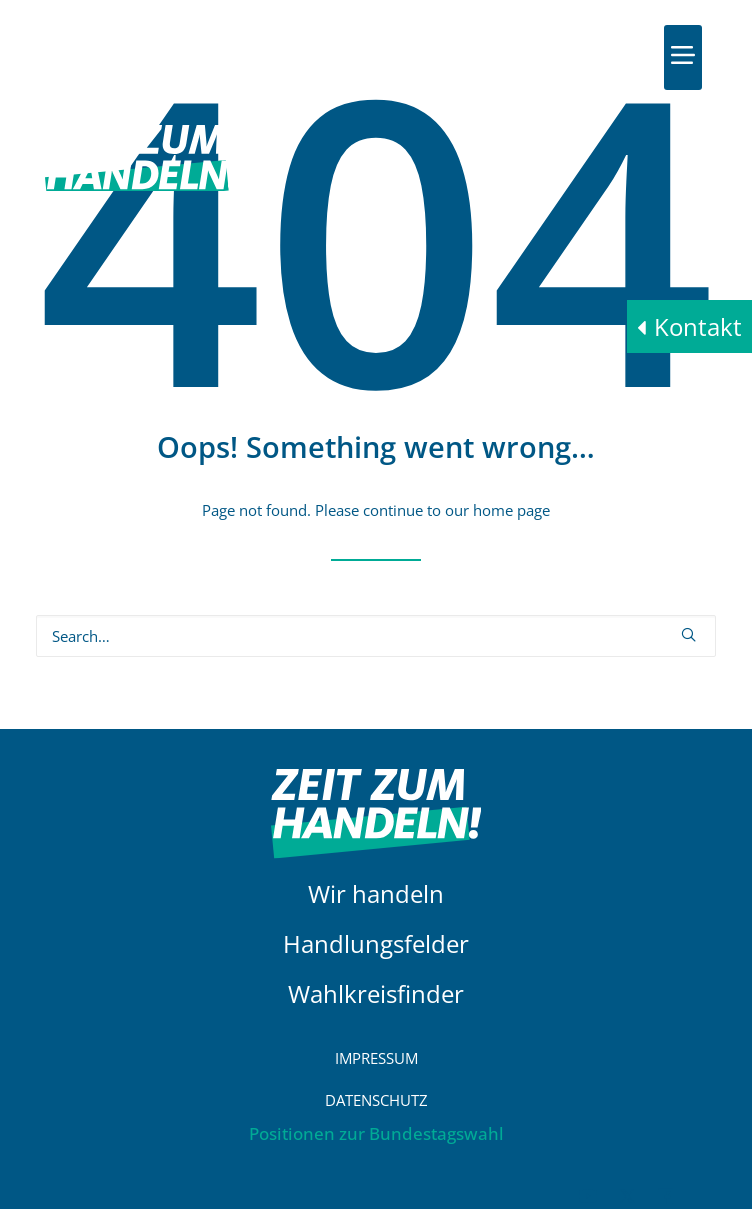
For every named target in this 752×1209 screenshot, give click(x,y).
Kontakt (698, 326)
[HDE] (147, 57)
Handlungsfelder (376, 943)
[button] (683, 55)
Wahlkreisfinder (376, 993)
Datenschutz (376, 1100)
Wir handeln (376, 893)
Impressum (376, 1058)
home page (511, 510)
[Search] (376, 636)
